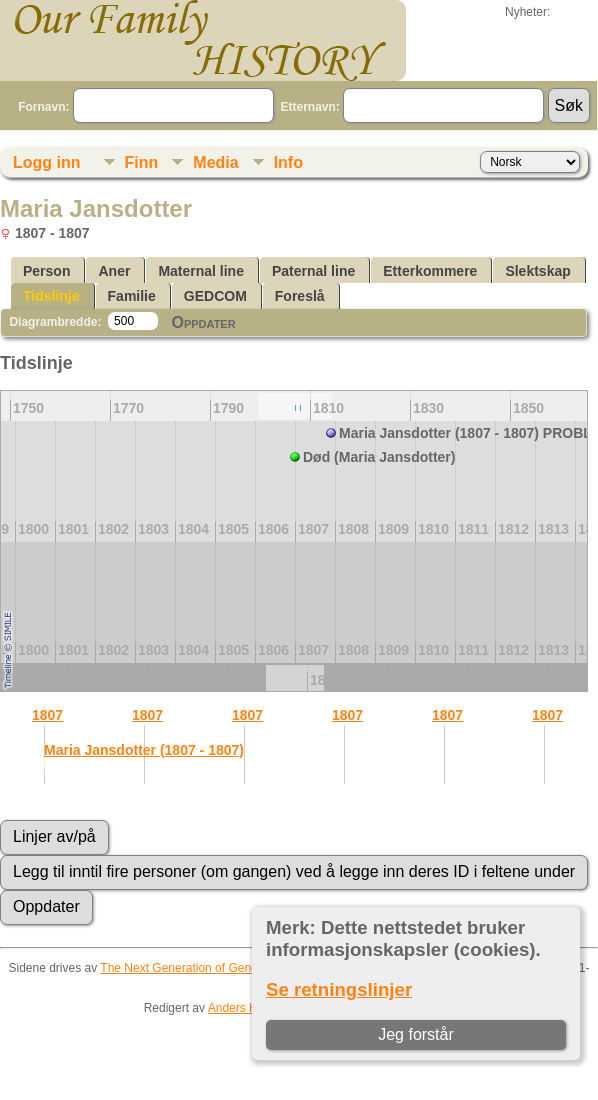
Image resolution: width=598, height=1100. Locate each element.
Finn (142, 162)
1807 (47, 715)
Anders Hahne (246, 1008)
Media (215, 162)
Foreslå (300, 296)
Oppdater (203, 322)
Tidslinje (51, 296)
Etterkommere (430, 271)
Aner (114, 271)
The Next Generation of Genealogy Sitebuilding (226, 968)
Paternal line (313, 271)
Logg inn (47, 162)
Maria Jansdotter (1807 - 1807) (144, 750)
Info (288, 162)
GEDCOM (215, 296)
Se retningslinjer (339, 989)
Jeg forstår (416, 1034)
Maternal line (201, 271)
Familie (132, 296)
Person (46, 271)
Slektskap (537, 271)
